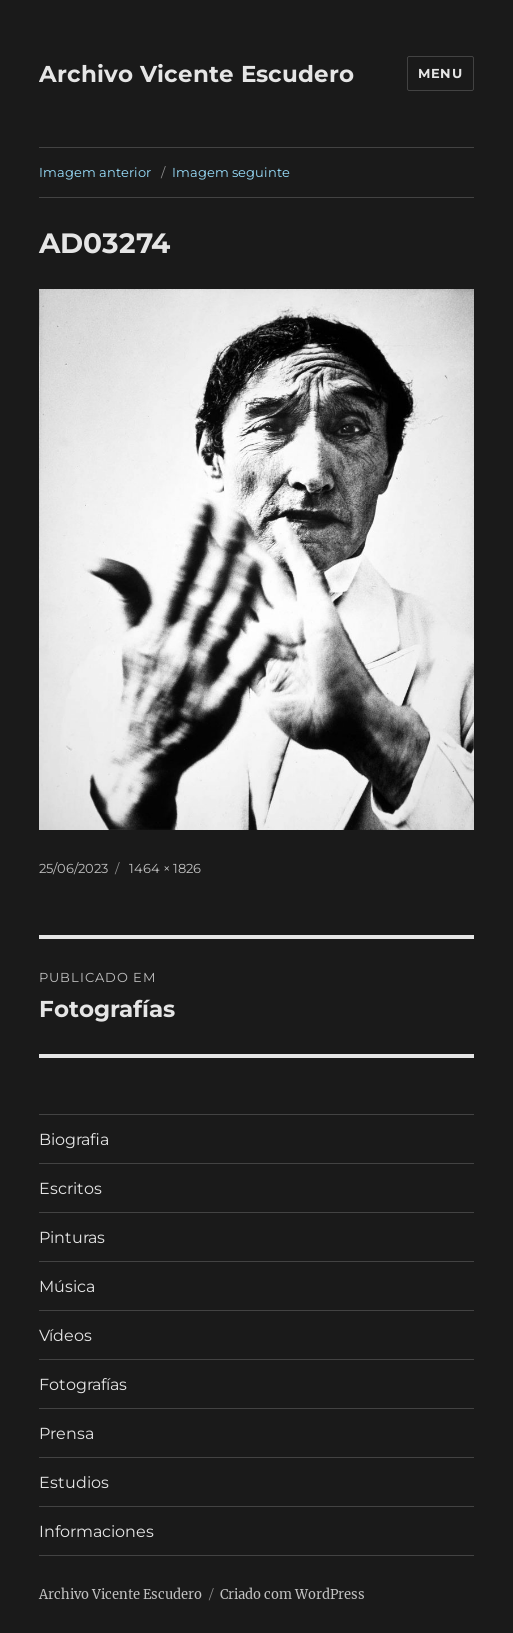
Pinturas (72, 1237)
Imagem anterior (95, 172)
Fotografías (83, 1384)
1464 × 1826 (165, 868)
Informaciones (96, 1531)
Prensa (66, 1433)
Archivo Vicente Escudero (196, 74)
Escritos (70, 1188)
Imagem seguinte (231, 172)
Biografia (74, 1139)
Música (67, 1286)
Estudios (74, 1482)
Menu (440, 73)
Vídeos (65, 1335)
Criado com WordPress (292, 1594)
